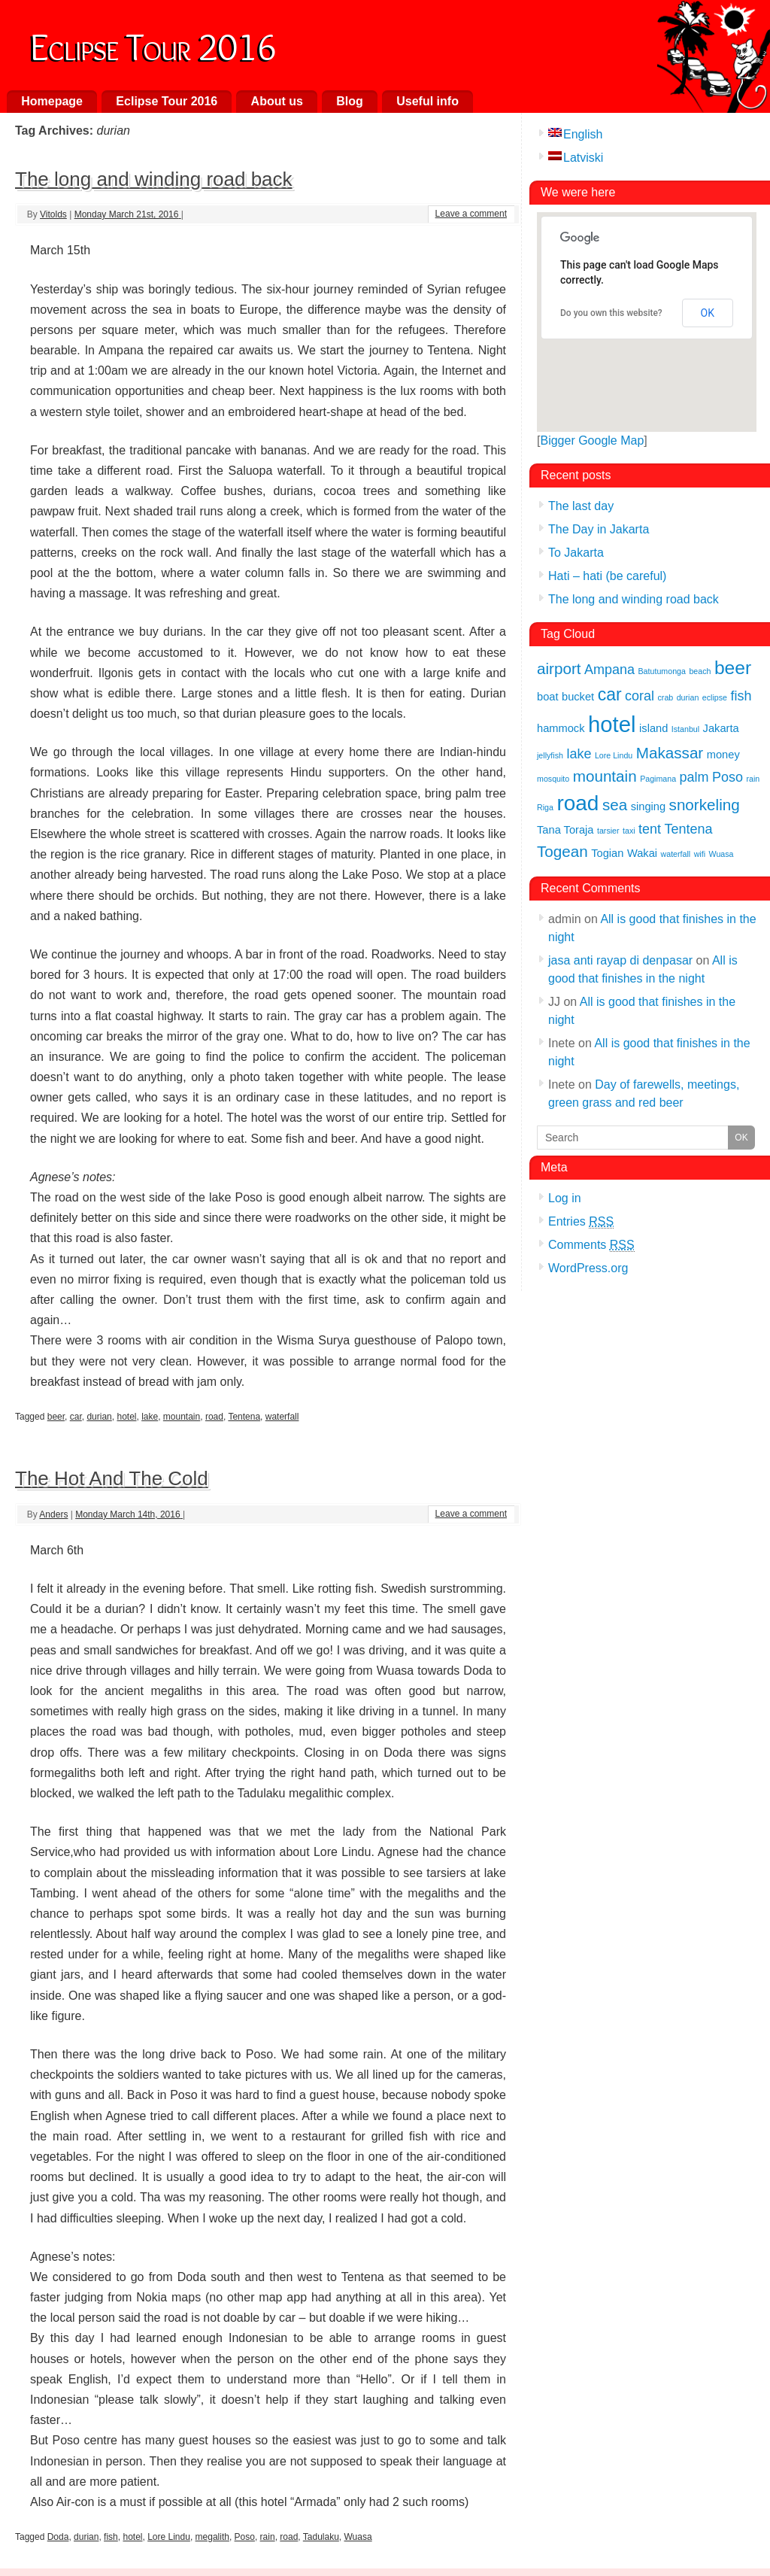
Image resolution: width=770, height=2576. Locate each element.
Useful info (427, 101)
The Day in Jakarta (598, 529)
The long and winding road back (154, 179)
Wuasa (358, 2537)
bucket (578, 697)
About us (277, 101)
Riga (545, 807)
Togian (607, 853)
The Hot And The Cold (111, 1478)
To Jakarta (576, 552)
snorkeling (704, 804)
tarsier (608, 830)
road (214, 1416)
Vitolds (53, 214)
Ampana (609, 669)
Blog (349, 101)
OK (707, 313)
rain (267, 2537)
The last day (581, 506)
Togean (562, 851)
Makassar (670, 752)
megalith (212, 2537)
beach (700, 671)
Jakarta (721, 728)
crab (666, 697)
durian (98, 1416)
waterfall (282, 1416)
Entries (581, 1222)
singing (648, 806)
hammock (561, 728)
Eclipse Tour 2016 (153, 44)
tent (649, 829)
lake (149, 1416)
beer (56, 1416)
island (653, 728)
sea (614, 804)
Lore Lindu (168, 2537)
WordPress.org (588, 1268)
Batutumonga (662, 671)
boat (548, 697)
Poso (245, 2537)
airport (559, 668)
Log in (564, 1198)
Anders (53, 1514)
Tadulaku (321, 2537)
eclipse (714, 697)
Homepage (52, 101)
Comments (591, 1245)
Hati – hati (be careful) (607, 576)
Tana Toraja (565, 830)
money (723, 755)
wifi (699, 853)
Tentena (244, 1416)
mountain (181, 1416)
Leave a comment (471, 213)
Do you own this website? (611, 313)
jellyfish (550, 755)
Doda (58, 2537)
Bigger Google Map (592, 440)
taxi (629, 830)
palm (694, 777)
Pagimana (658, 778)
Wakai (642, 853)
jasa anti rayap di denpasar (620, 960)
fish (111, 2537)
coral (639, 695)
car (76, 1416)
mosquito (553, 778)
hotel (126, 1416)
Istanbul (685, 729)
